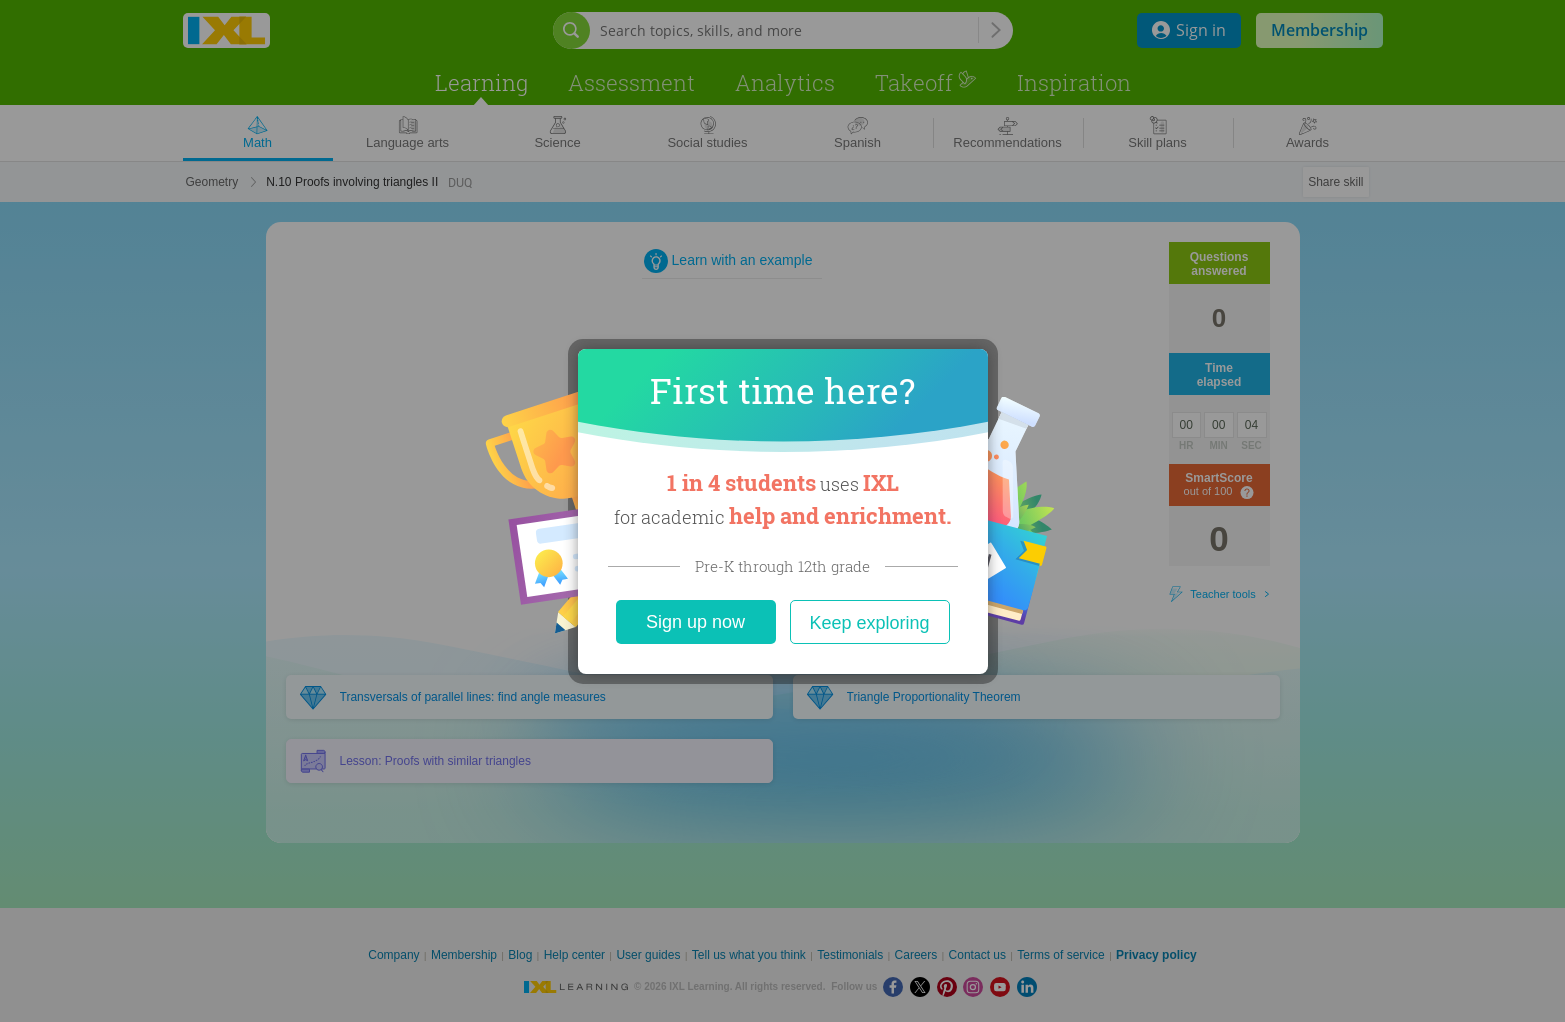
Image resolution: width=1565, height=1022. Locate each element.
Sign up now (695, 622)
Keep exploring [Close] (869, 623)
